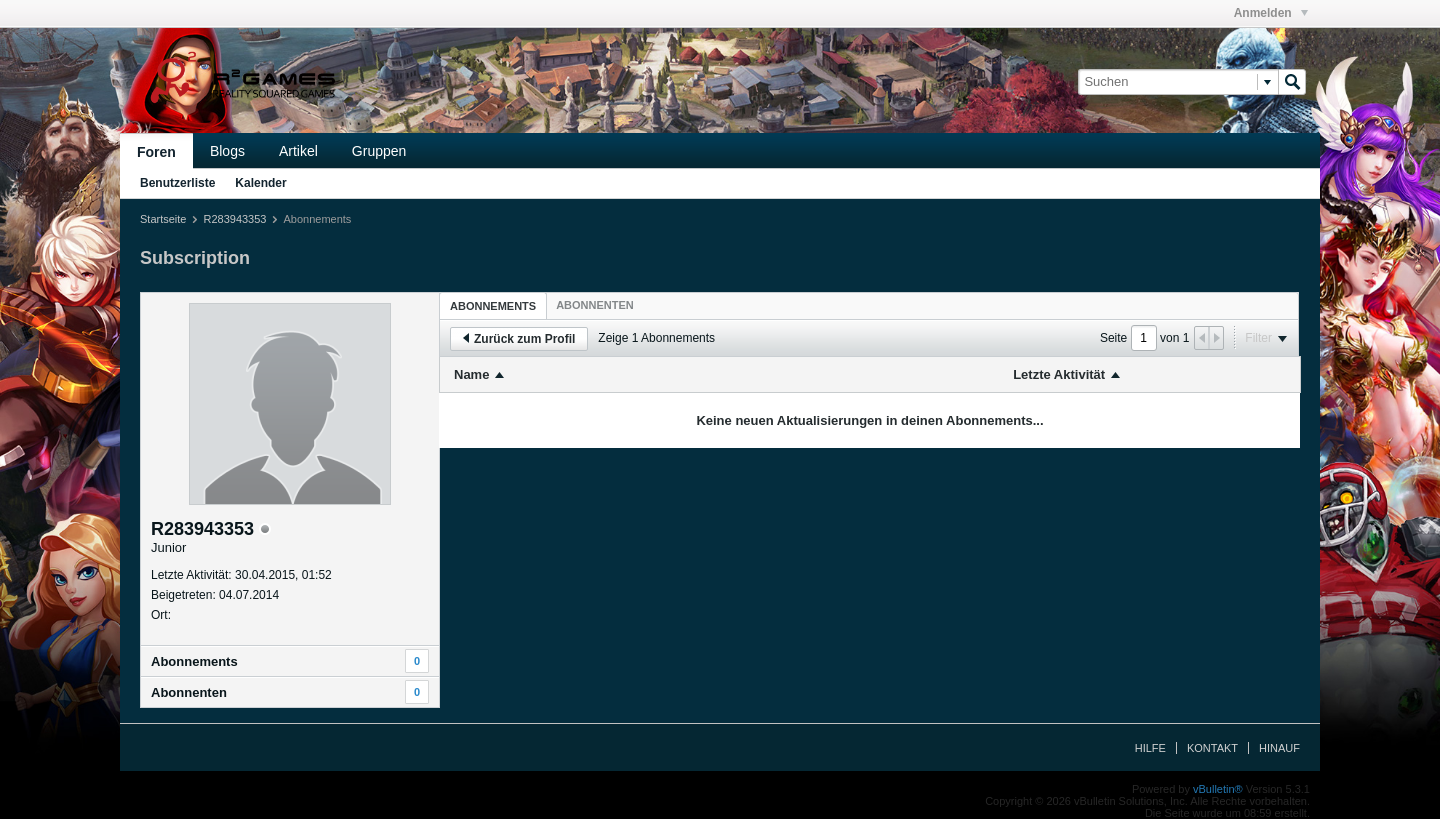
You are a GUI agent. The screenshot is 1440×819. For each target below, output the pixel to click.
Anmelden (1271, 13)
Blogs (227, 151)
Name (471, 374)
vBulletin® (1218, 789)
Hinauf (1279, 748)
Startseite (163, 219)
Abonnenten (189, 692)
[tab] (493, 305)
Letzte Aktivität (1059, 374)
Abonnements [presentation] (493, 306)
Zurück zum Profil (519, 339)
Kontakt (1212, 748)
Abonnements (194, 661)
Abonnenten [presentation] (595, 305)
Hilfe (1150, 748)
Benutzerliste (177, 183)
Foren (156, 152)
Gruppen (379, 151)
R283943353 (234, 219)
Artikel (298, 151)
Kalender (260, 183)
